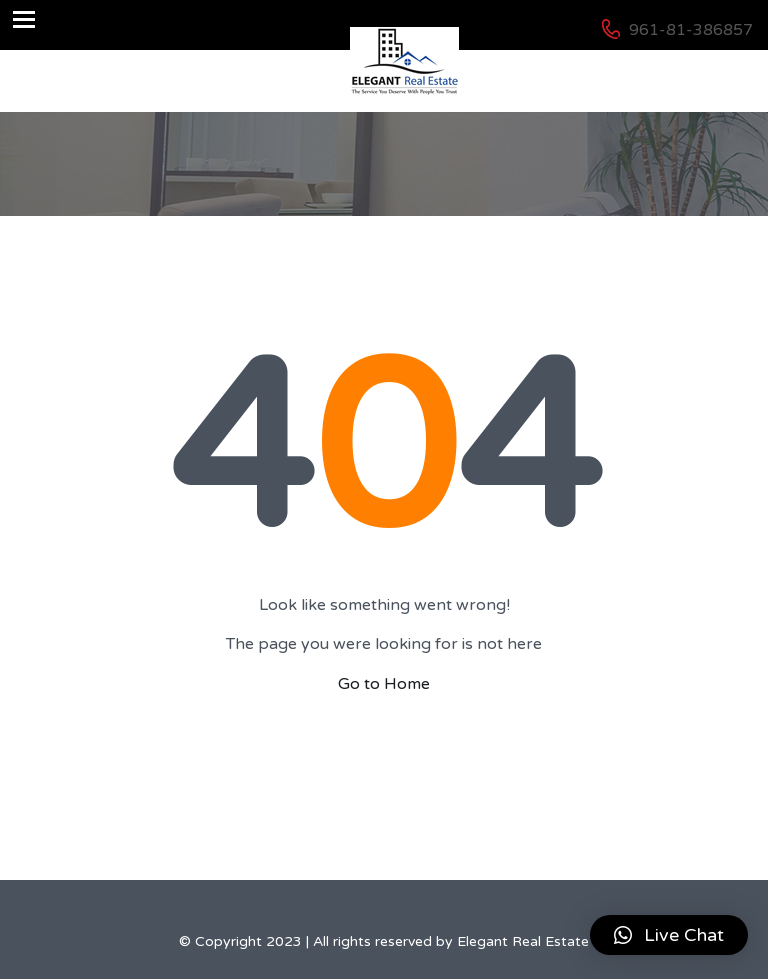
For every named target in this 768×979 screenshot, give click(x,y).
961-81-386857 (691, 30)
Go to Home (384, 684)
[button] (669, 935)
